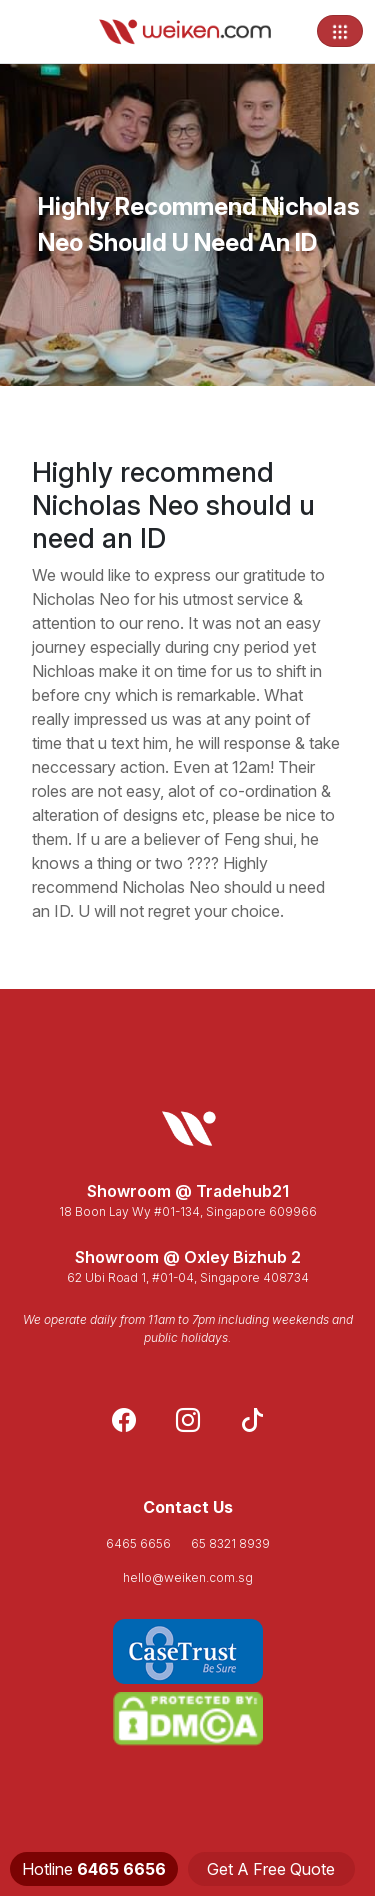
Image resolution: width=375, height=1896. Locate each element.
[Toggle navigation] (340, 31)
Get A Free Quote (271, 1869)
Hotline (94, 1869)
